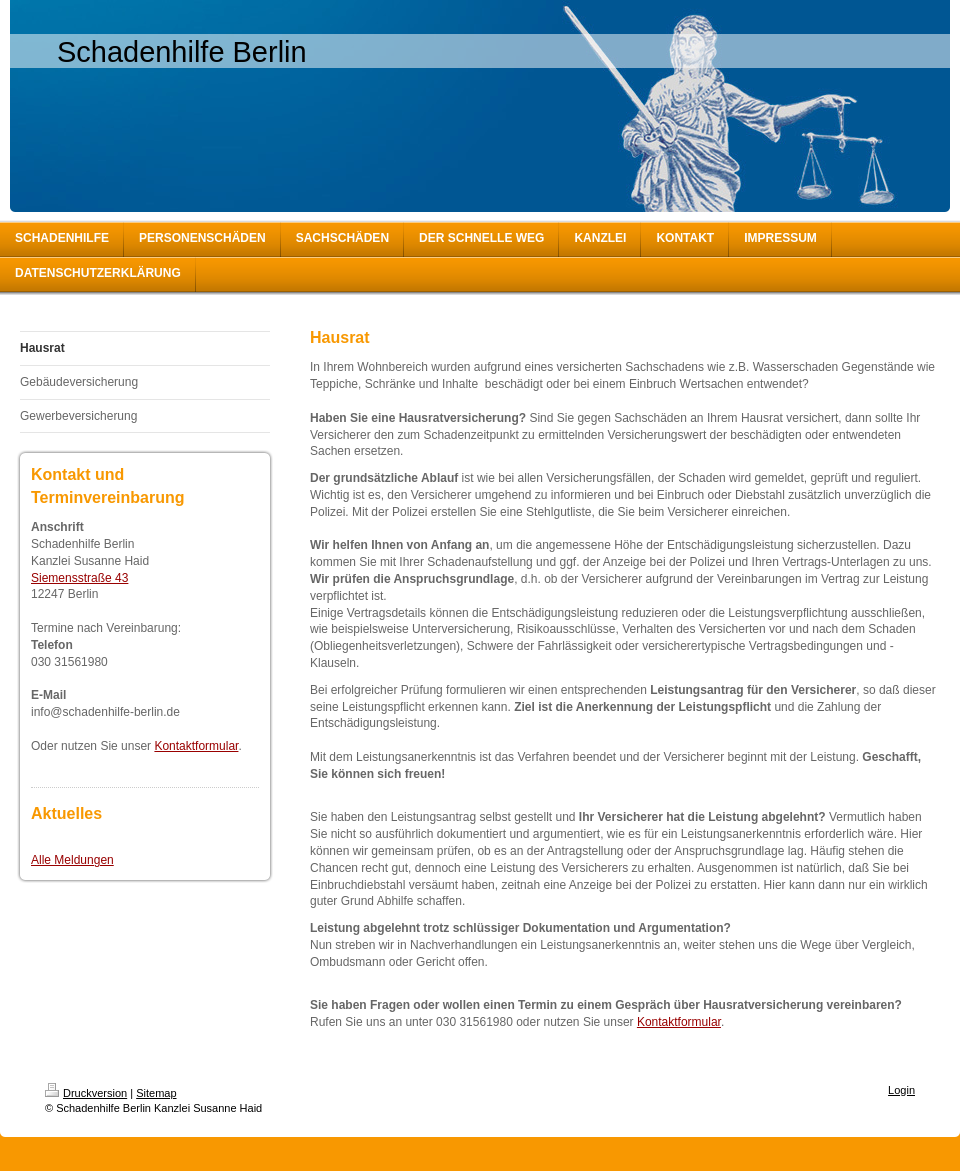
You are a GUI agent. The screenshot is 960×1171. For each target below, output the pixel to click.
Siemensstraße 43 (79, 578)
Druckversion (86, 1093)
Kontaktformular (196, 746)
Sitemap (156, 1093)
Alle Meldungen (72, 860)
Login (901, 1090)
